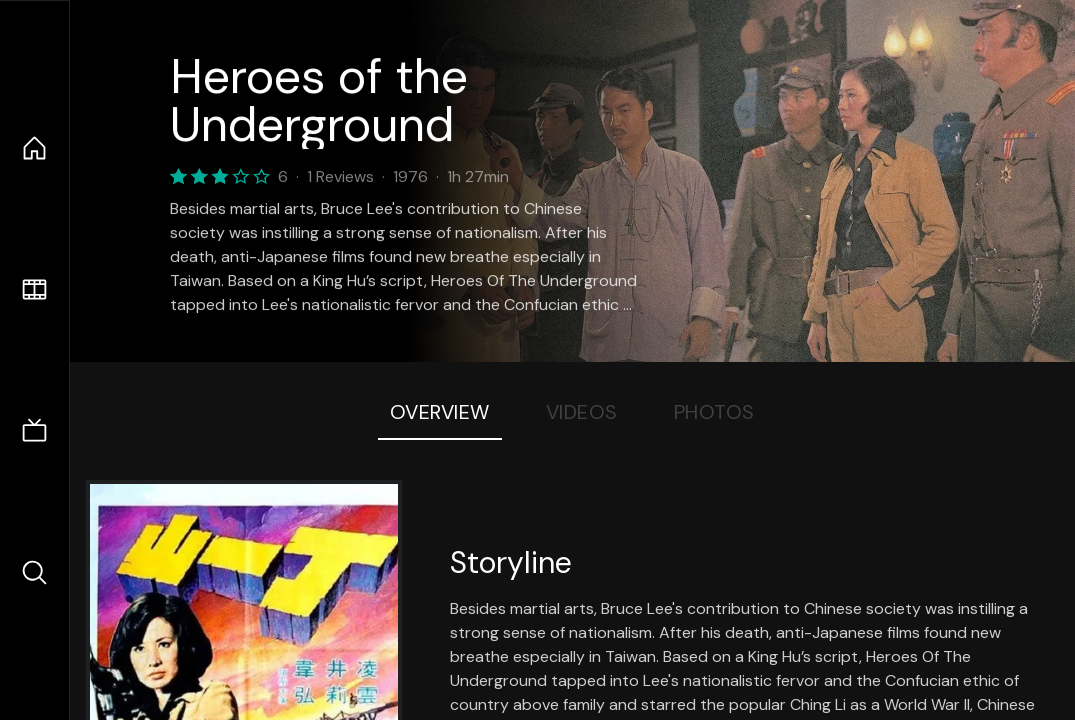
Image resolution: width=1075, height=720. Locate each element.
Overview (440, 412)
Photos (714, 412)
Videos (582, 412)
